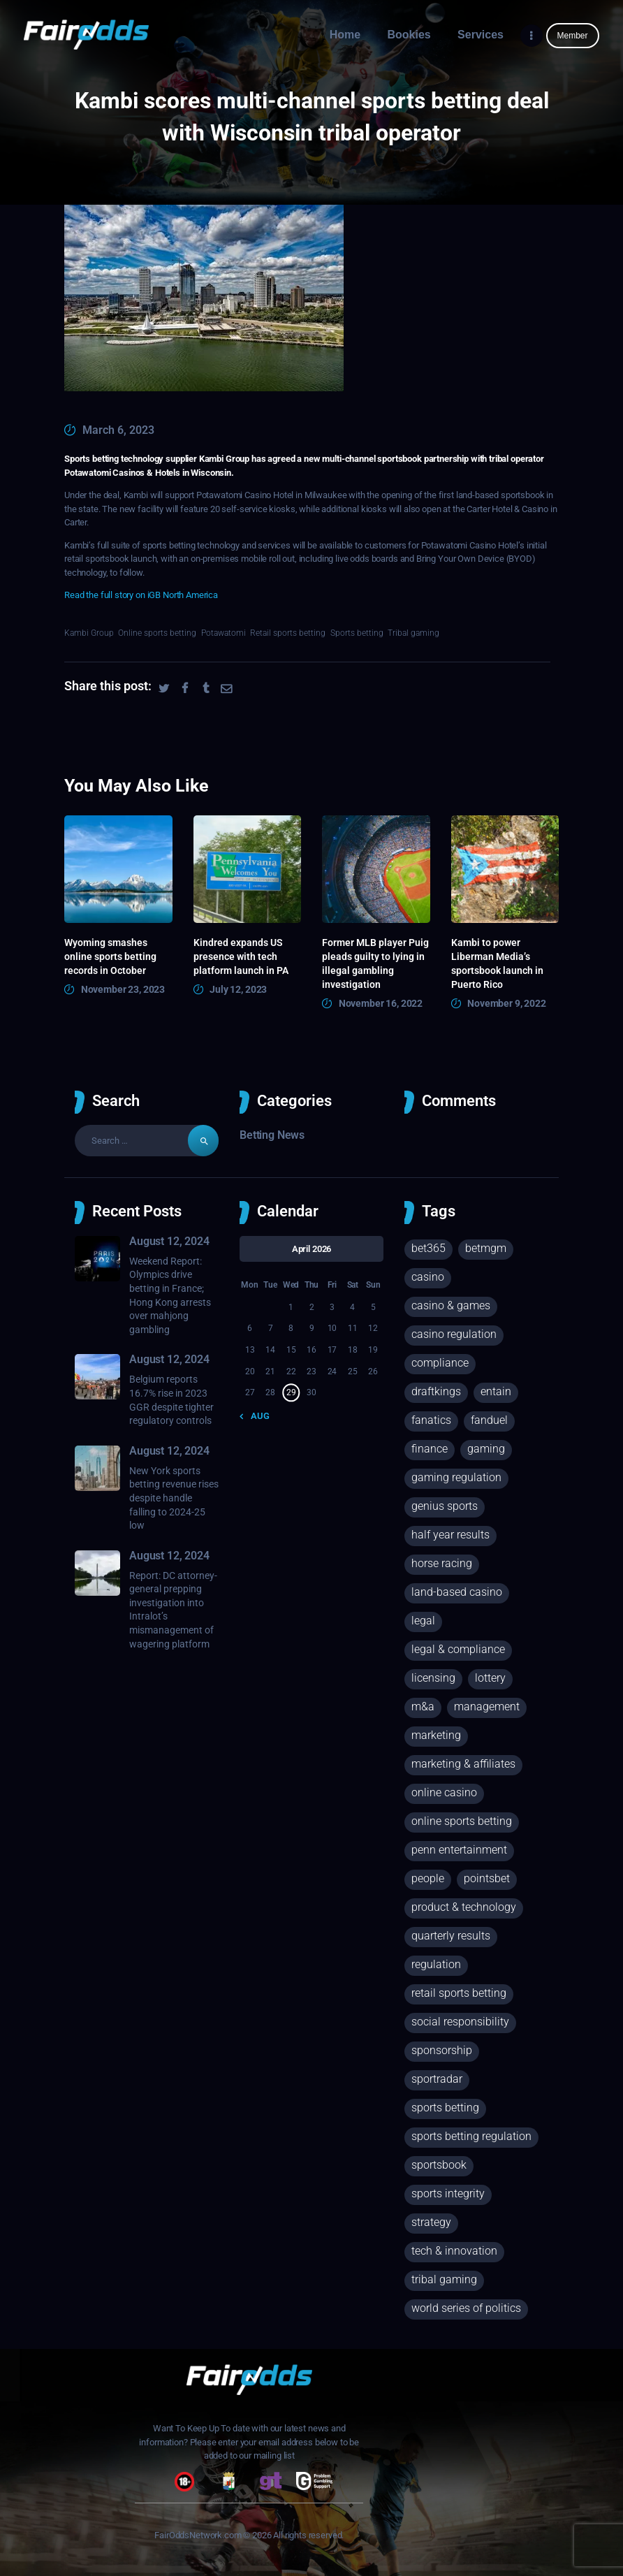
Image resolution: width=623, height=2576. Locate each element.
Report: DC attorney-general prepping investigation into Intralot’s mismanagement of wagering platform (173, 1610)
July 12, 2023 (238, 989)
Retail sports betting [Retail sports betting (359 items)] (458, 1993)
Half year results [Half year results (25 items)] (450, 1534)
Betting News (272, 1135)
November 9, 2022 (506, 1003)
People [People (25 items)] (427, 1878)
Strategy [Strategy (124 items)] (431, 2222)
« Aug (257, 1416)
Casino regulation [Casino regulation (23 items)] (454, 1334)
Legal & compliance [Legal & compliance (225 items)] (458, 1649)
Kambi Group (89, 633)
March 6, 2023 (118, 430)
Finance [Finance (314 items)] (429, 1448)
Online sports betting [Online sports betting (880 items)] (461, 1821)
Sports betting (356, 633)
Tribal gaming (413, 633)
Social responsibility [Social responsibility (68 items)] (460, 2021)
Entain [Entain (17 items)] (496, 1391)
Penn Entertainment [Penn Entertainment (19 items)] (459, 1849)
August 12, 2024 (169, 1241)
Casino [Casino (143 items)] (427, 1276)
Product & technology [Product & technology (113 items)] (463, 1907)
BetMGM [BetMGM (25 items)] (485, 1248)
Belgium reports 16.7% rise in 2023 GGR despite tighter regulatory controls (171, 1400)
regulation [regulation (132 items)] (436, 1964)
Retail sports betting (287, 633)
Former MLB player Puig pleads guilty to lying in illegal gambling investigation (375, 963)
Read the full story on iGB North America (141, 595)
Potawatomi (223, 633)
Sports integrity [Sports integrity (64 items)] (448, 2193)
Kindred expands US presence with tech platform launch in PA (240, 956)
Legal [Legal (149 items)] (423, 1620)
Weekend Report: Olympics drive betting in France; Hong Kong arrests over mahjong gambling (170, 1295)
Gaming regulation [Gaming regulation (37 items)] (456, 1477)
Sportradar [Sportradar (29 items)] (436, 2079)
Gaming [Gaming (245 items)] (486, 1448)
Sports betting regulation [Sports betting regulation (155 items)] (471, 2136)
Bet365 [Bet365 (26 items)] (428, 1248)
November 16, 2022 (381, 1003)
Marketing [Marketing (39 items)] (436, 1735)
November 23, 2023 (123, 989)
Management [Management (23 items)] (487, 1706)
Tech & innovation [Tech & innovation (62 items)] (454, 2250)
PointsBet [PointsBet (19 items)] (487, 1878)
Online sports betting (157, 633)
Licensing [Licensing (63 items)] (433, 1677)
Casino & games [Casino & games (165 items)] (450, 1305)
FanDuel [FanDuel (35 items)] (489, 1420)
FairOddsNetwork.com (197, 2535)
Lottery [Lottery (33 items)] (490, 1677)
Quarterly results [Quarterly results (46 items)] (450, 1935)
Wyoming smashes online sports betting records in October (110, 956)
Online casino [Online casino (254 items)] (444, 1792)
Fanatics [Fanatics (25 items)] (431, 1420)
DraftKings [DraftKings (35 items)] (436, 1391)
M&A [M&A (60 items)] (422, 1706)
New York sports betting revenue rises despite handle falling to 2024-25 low (174, 1498)
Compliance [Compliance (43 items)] (440, 1362)
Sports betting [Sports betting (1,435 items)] (445, 2107)
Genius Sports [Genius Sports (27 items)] (444, 1506)
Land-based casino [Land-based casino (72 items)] (456, 1592)
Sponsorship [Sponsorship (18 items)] (441, 2050)
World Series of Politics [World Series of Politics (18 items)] (466, 2308)
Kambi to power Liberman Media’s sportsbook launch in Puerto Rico (497, 963)
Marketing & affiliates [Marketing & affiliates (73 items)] (463, 1763)
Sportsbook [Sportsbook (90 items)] (439, 2164)
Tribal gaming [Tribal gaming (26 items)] (444, 2279)
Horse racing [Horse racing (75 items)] (441, 1563)
